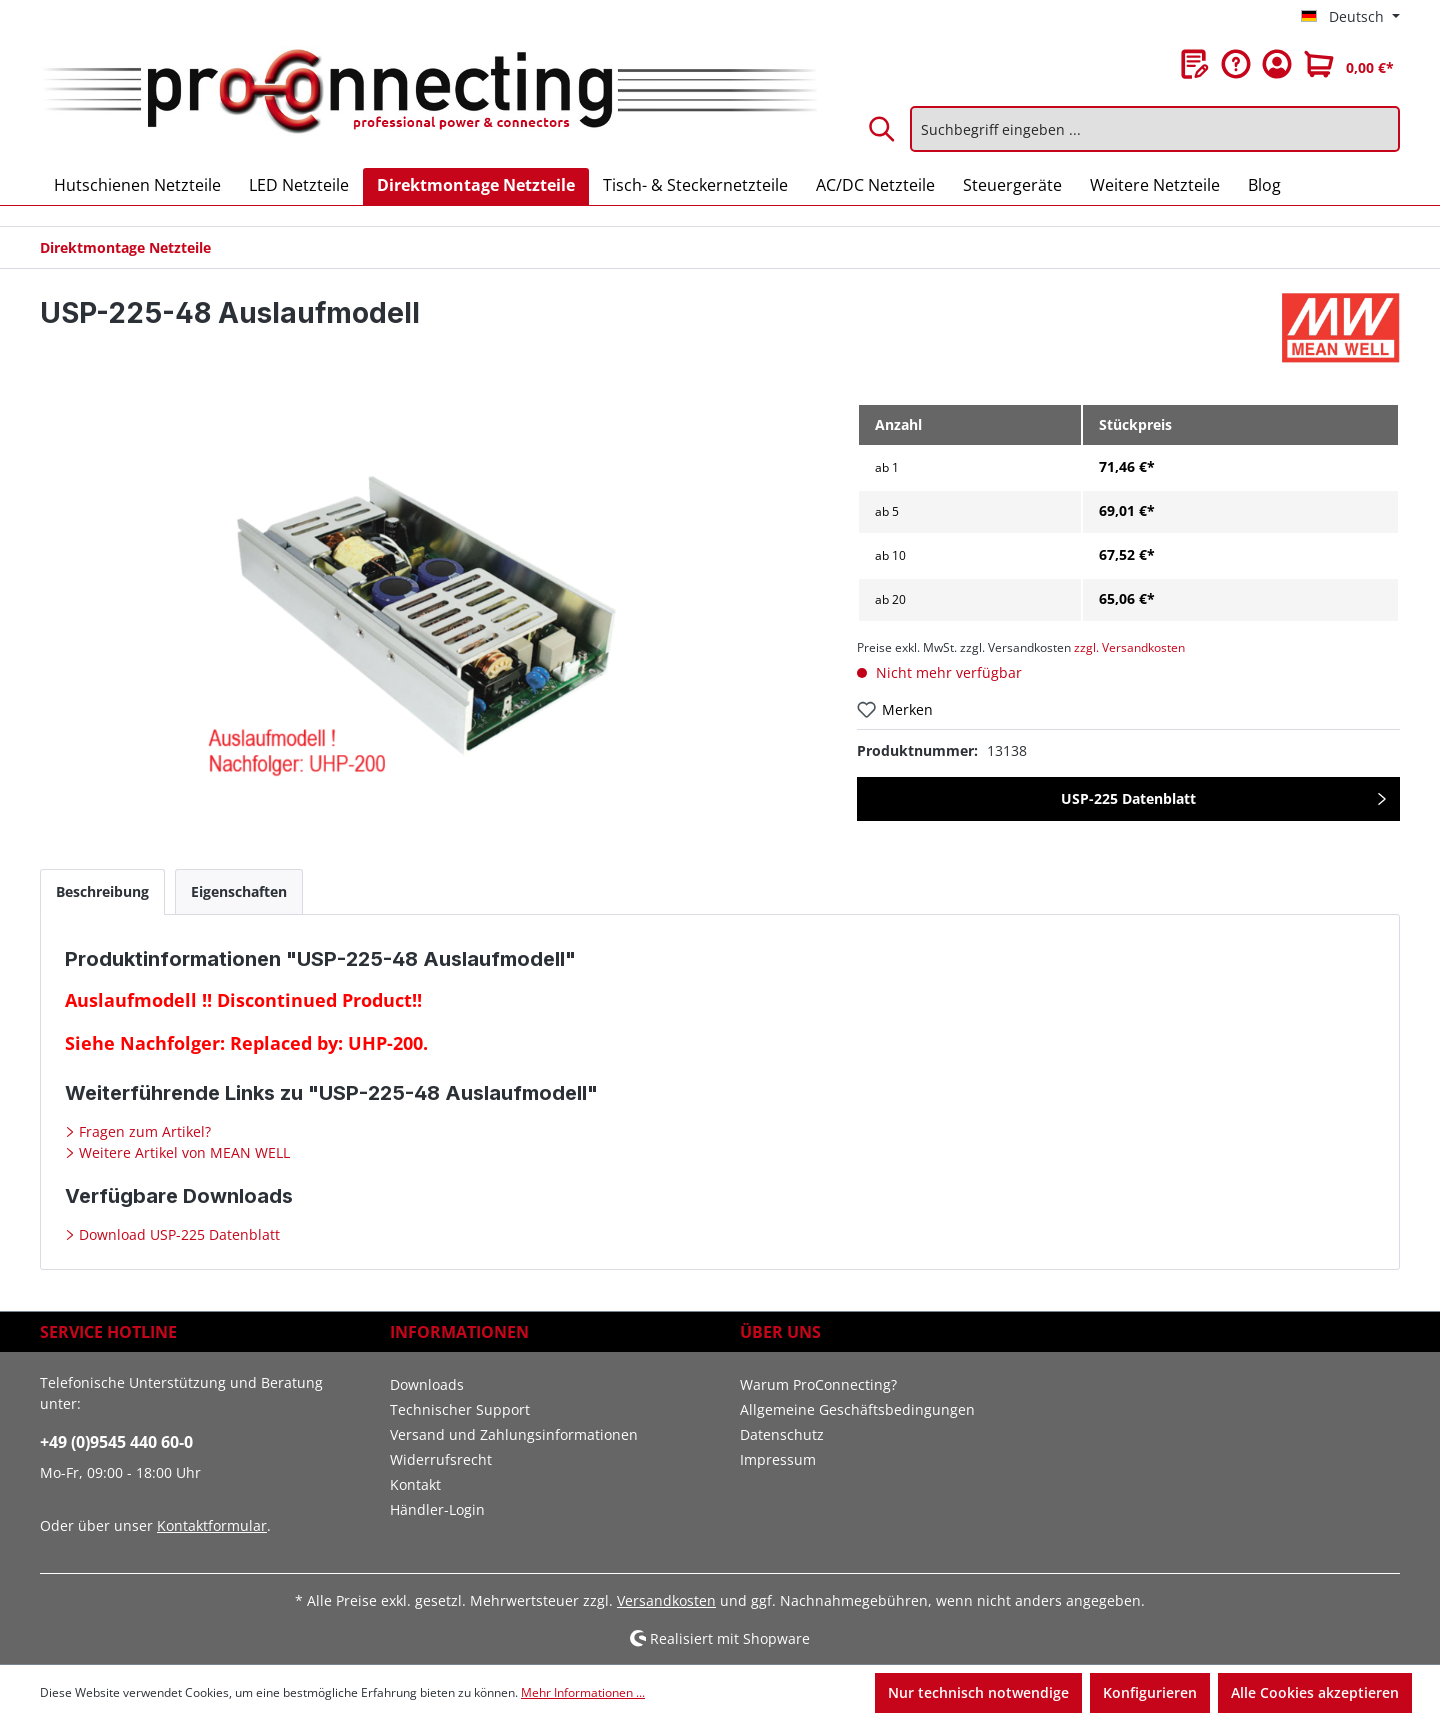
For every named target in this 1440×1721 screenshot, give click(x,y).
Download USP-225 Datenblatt (177, 1234)
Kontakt (415, 1484)
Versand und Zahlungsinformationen (514, 1434)
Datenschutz (782, 1434)
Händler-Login (437, 1509)
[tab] (102, 891)
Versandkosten (666, 1600)
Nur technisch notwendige (978, 1692)
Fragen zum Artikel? (143, 1131)
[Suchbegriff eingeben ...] (1155, 129)
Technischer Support (460, 1409)
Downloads (427, 1384)
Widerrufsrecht (441, 1459)
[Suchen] (883, 129)
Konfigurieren (1150, 1692)
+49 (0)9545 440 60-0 (116, 1442)
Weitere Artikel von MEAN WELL (182, 1152)
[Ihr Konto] (1277, 64)
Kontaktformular (212, 1525)
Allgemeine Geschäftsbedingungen (857, 1409)
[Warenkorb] (1349, 64)
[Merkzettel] (1195, 64)
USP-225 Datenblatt (1128, 798)
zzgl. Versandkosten (1129, 647)
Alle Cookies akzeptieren (1315, 1692)
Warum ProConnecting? (818, 1384)
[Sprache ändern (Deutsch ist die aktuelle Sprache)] (1350, 17)
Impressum (778, 1459)
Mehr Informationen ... (583, 1692)
